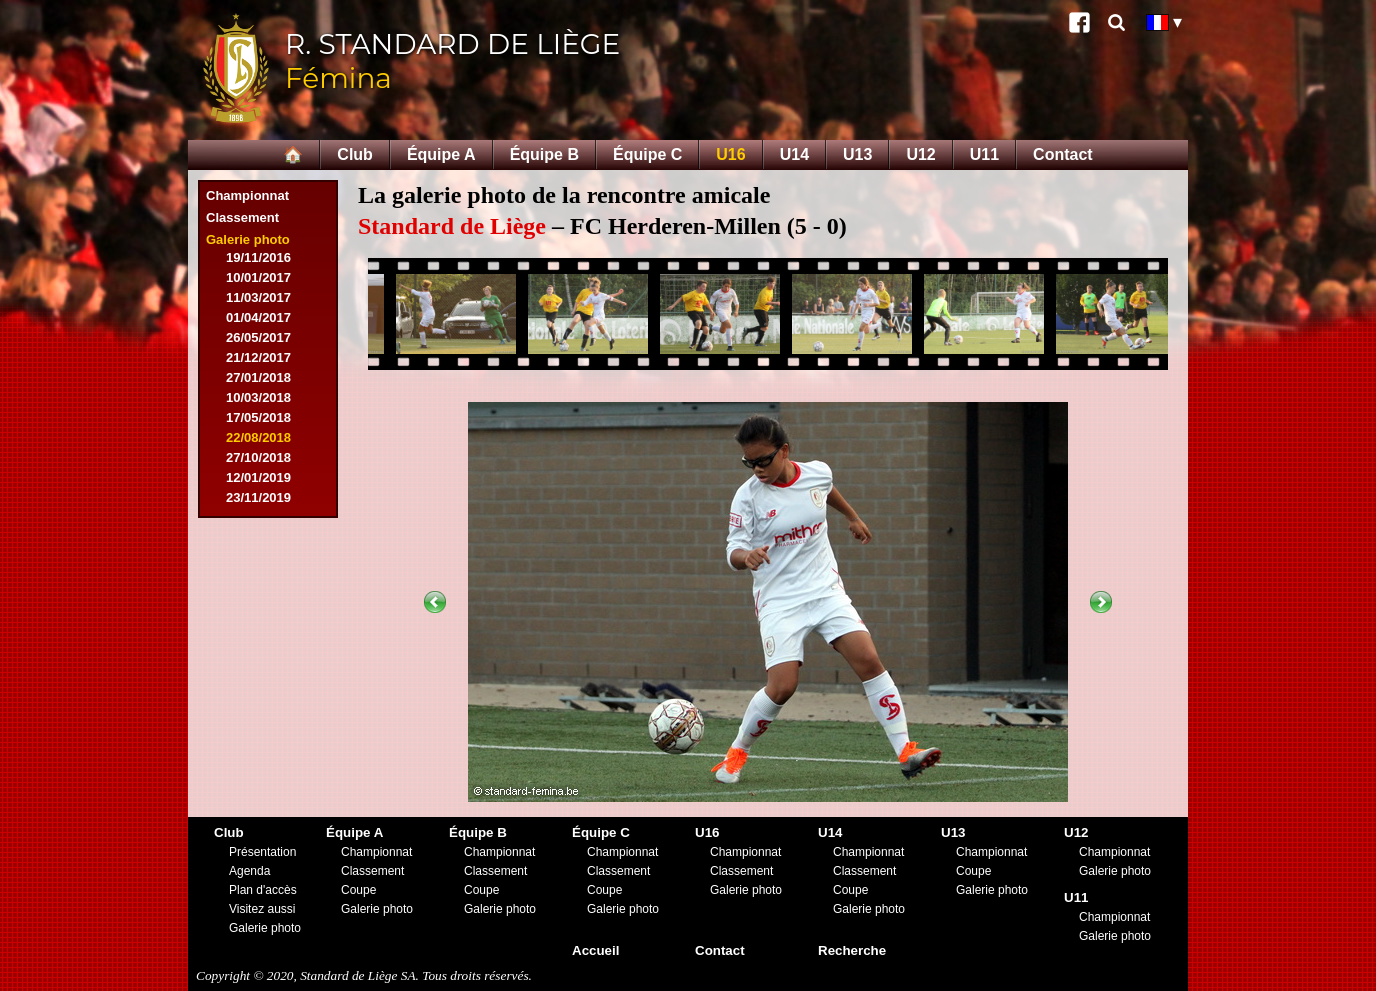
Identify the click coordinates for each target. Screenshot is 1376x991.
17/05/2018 (258, 417)
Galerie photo (248, 239)
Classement (242, 217)
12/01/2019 (258, 477)
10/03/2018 (258, 397)
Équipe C (647, 154)
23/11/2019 (258, 497)
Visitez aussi (262, 909)
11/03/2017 (258, 297)
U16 (730, 154)
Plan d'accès (263, 890)
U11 (984, 154)
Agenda (249, 871)
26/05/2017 (258, 337)
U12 (920, 154)
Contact (1063, 154)
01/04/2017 (258, 317)
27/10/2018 (258, 457)
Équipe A (441, 154)
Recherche (852, 950)
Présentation (262, 852)
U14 (794, 154)
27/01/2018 (258, 377)
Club (355, 154)
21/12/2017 (258, 357)
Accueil (595, 950)
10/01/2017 (258, 277)
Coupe (358, 890)
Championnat (247, 195)
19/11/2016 (258, 257)
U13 (857, 154)
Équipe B (544, 154)
